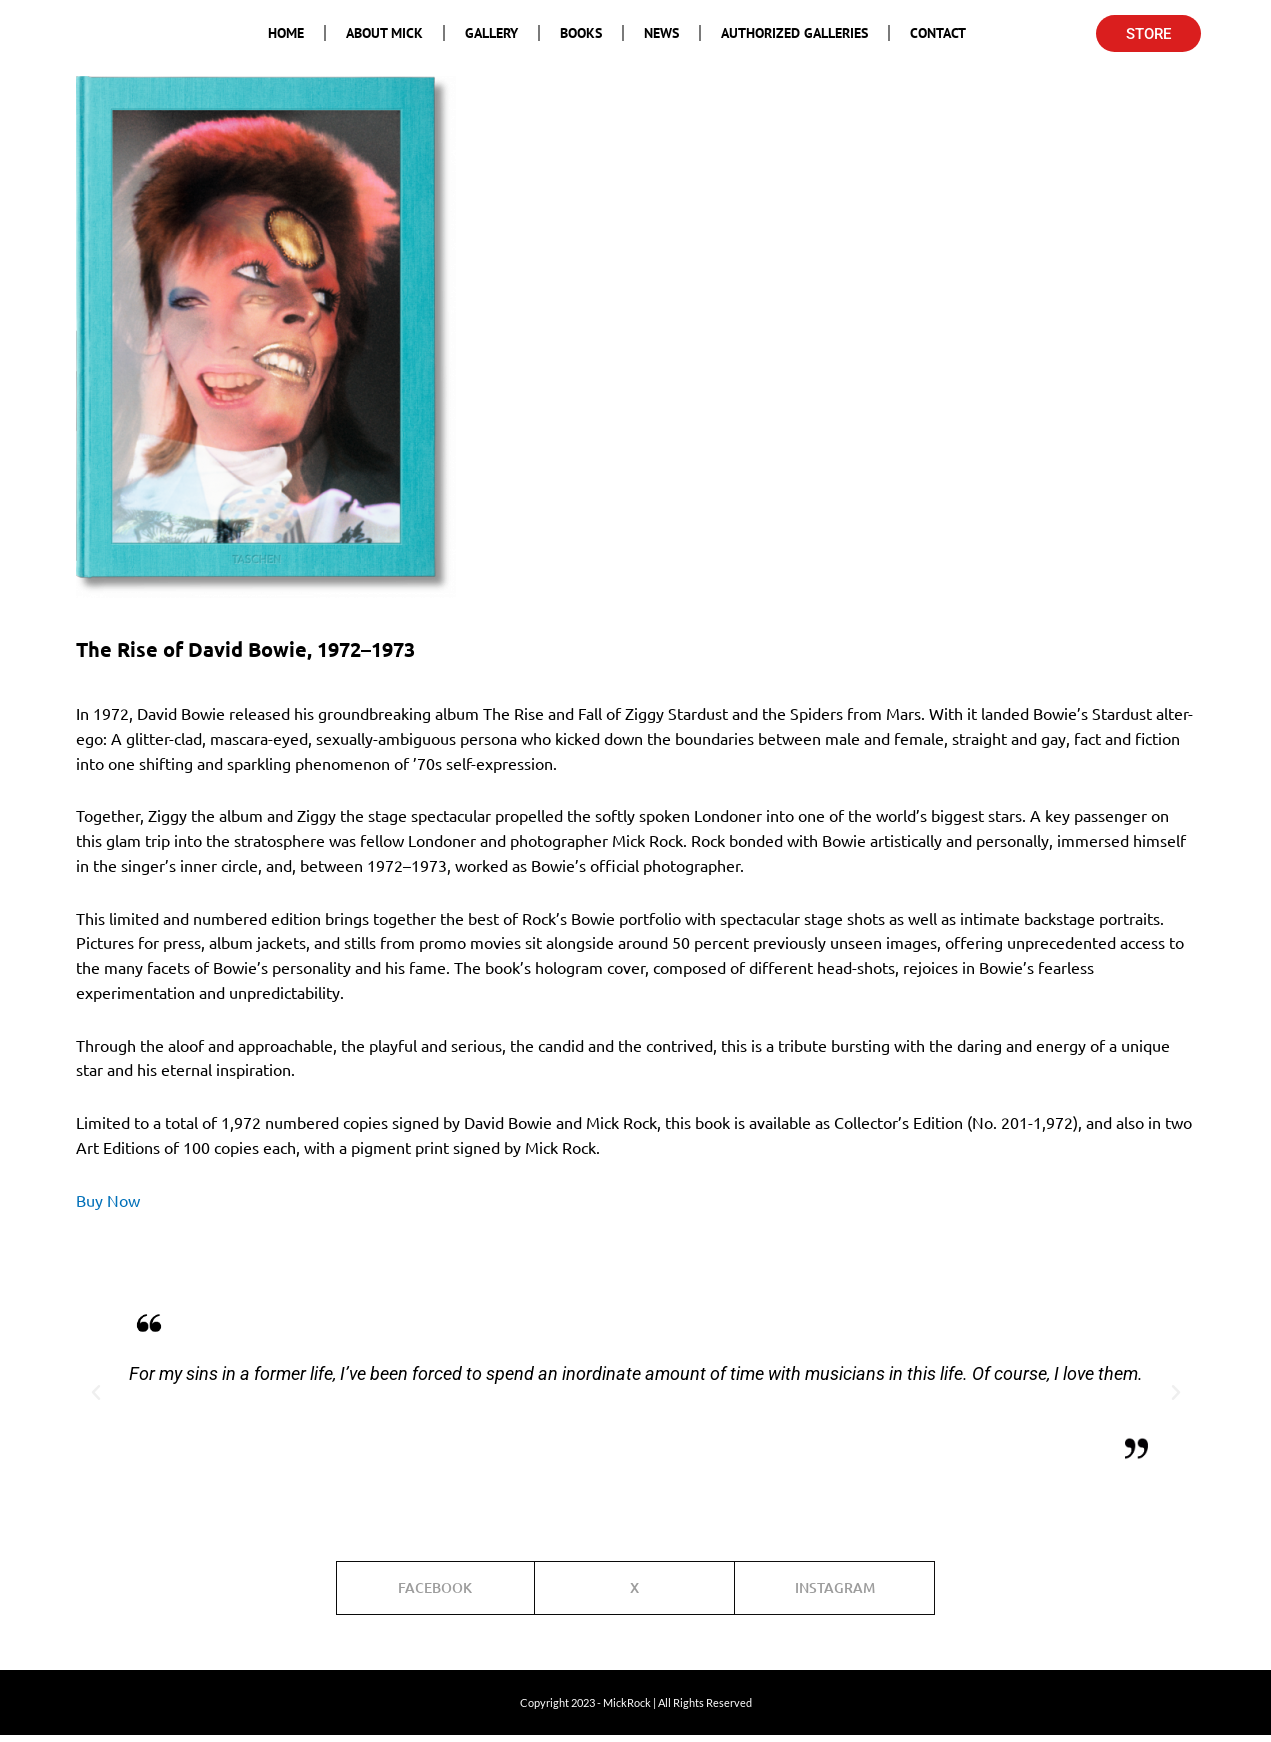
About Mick (384, 33)
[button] (96, 1393)
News (661, 33)
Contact (938, 33)
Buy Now (108, 1200)
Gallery (491, 33)
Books (581, 33)
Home (286, 33)
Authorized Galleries (794, 33)
